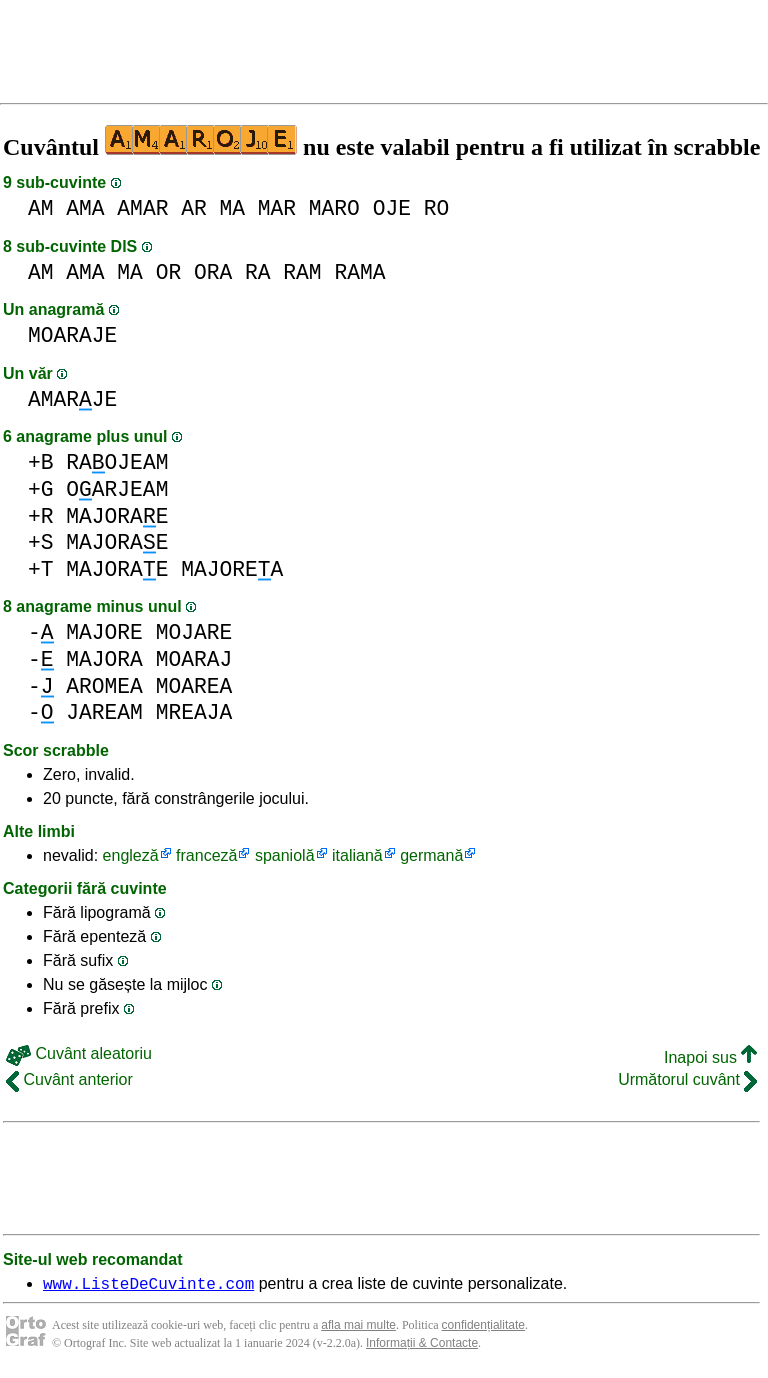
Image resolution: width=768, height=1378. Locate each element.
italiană (357, 855)
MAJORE (104, 632)
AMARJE (72, 399)
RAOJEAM (117, 462)
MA (232, 208)
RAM (302, 272)
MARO (334, 208)
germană (431, 855)
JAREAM (104, 712)
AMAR (142, 208)
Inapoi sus (710, 1057)
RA (258, 272)
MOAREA (194, 686)
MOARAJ (194, 659)
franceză (206, 855)
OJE (392, 208)
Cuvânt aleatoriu (79, 1053)
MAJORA (104, 659)
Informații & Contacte (422, 1346)
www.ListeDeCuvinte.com (148, 1286)
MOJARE (194, 632)
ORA (213, 272)
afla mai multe (358, 1328)
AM (41, 208)
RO (437, 208)
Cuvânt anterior (69, 1079)
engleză (131, 855)
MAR (277, 208)
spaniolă (285, 855)
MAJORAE (117, 516)
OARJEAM (117, 489)
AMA (85, 208)
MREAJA (194, 712)
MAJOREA (232, 569)
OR (169, 272)
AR (194, 208)
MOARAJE (72, 335)
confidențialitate (483, 1328)
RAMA (359, 272)
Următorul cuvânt (687, 1079)
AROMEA (104, 686)
